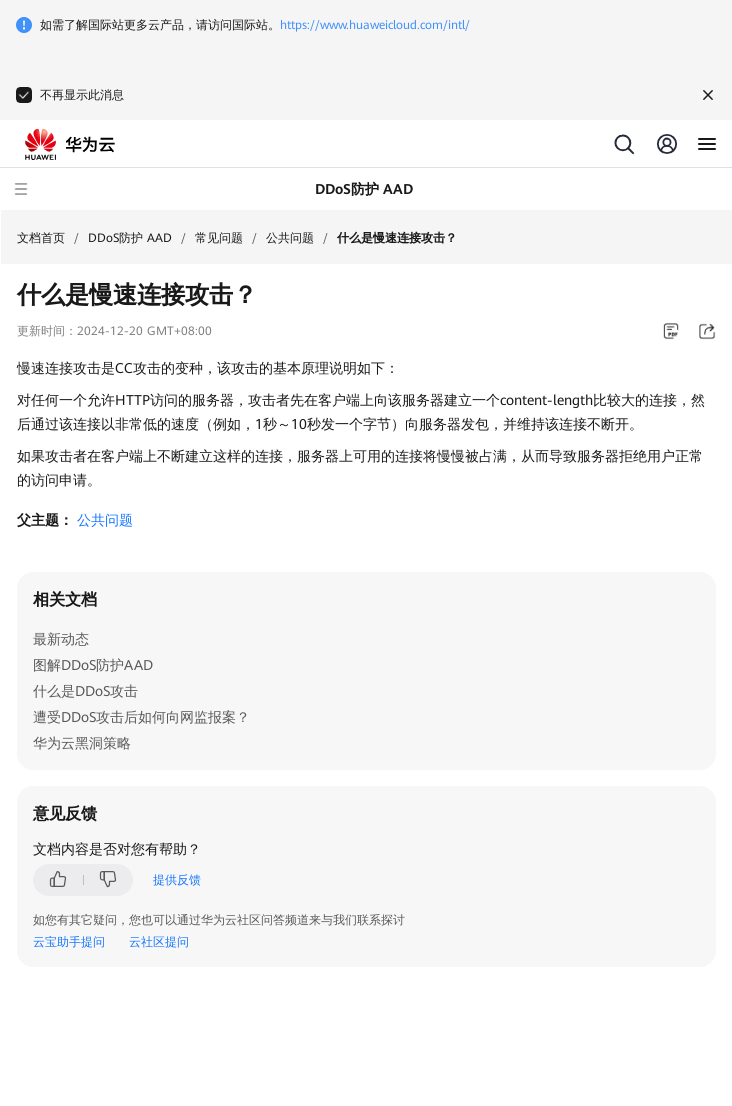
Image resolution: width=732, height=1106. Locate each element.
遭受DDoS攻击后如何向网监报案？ (141, 717)
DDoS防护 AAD (130, 238)
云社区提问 (159, 942)
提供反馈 (177, 880)
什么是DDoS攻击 (85, 691)
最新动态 (61, 639)
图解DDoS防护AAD (93, 665)
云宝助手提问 (69, 942)
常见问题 (219, 238)
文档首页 (41, 238)
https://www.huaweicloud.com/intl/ (375, 25)
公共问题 (290, 238)
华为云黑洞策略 (82, 743)
